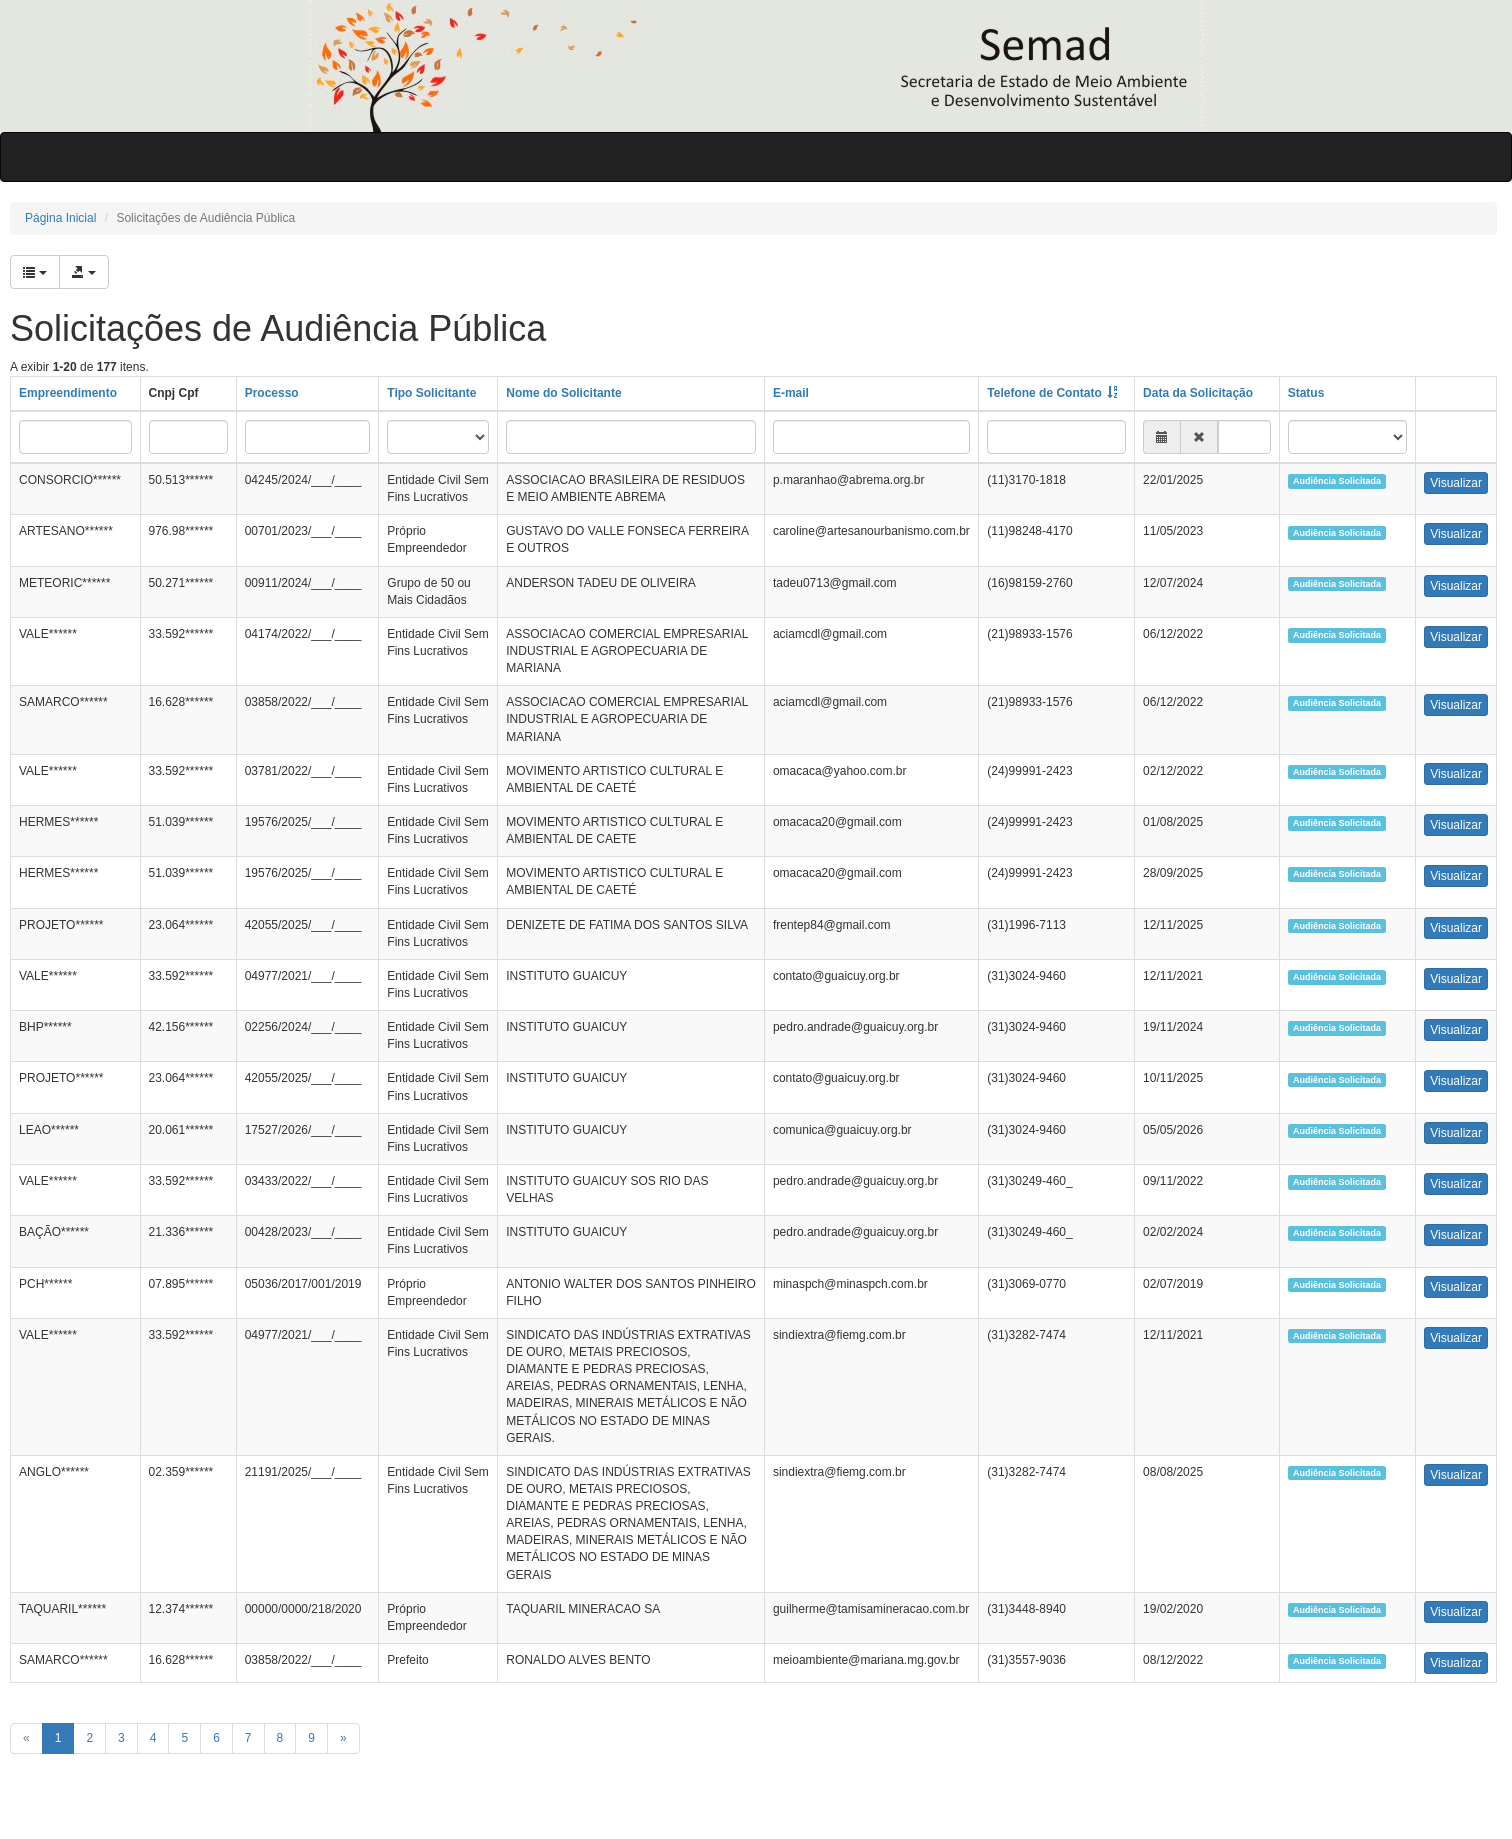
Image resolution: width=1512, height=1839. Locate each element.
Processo (272, 393)
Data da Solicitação (1198, 393)
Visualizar (1456, 483)
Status (1306, 393)
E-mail (791, 393)
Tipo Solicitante (431, 393)
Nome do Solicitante (563, 393)
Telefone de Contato (1044, 393)
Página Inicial (60, 218)
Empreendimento (68, 393)
